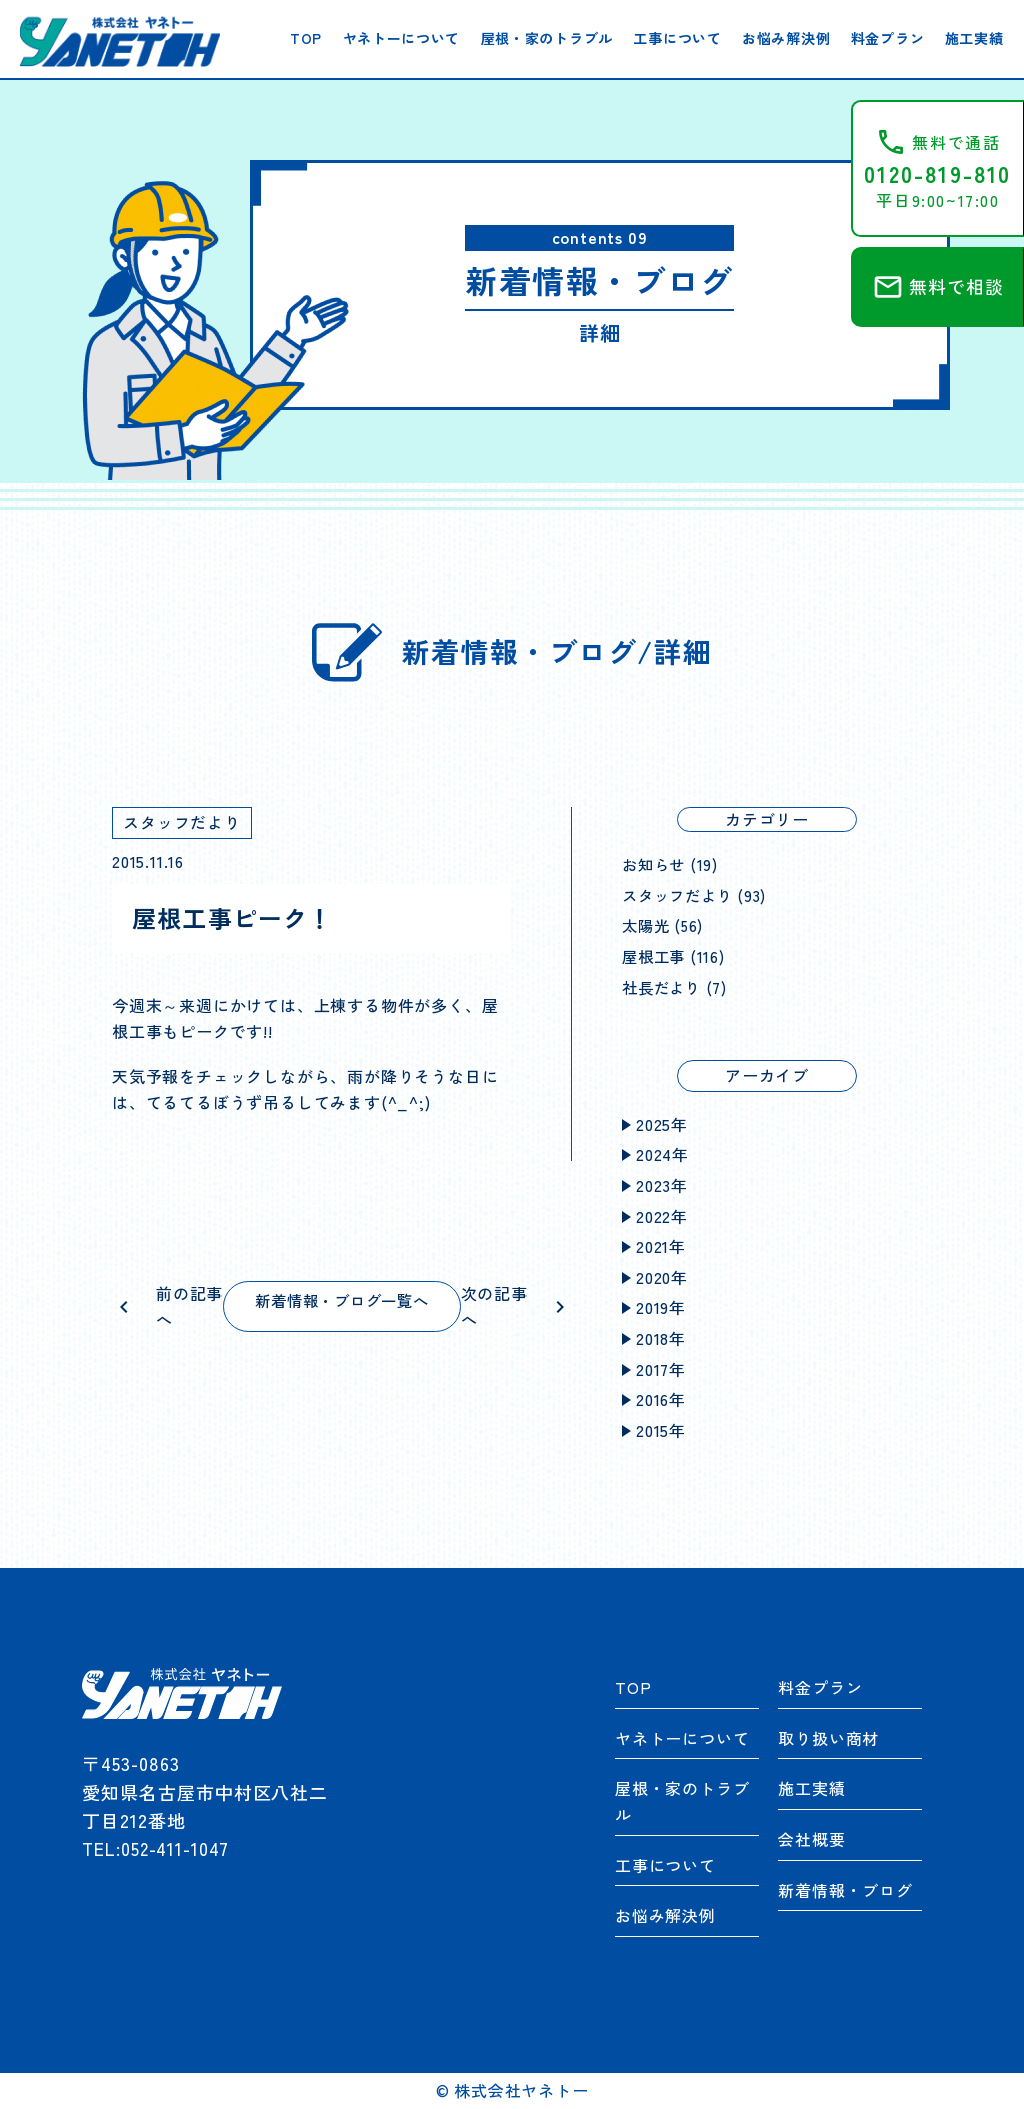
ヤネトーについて (402, 38)
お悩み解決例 (786, 38)
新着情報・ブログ (845, 1890)
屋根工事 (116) (675, 956)
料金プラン (888, 38)
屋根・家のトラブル (547, 38)
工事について (677, 38)
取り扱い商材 (828, 1738)
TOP (306, 38)
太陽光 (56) (664, 925)
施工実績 (974, 38)
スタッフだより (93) (698, 895)
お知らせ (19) (672, 864)
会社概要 (811, 1839)
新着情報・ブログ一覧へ (342, 1300)
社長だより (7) (677, 987)
